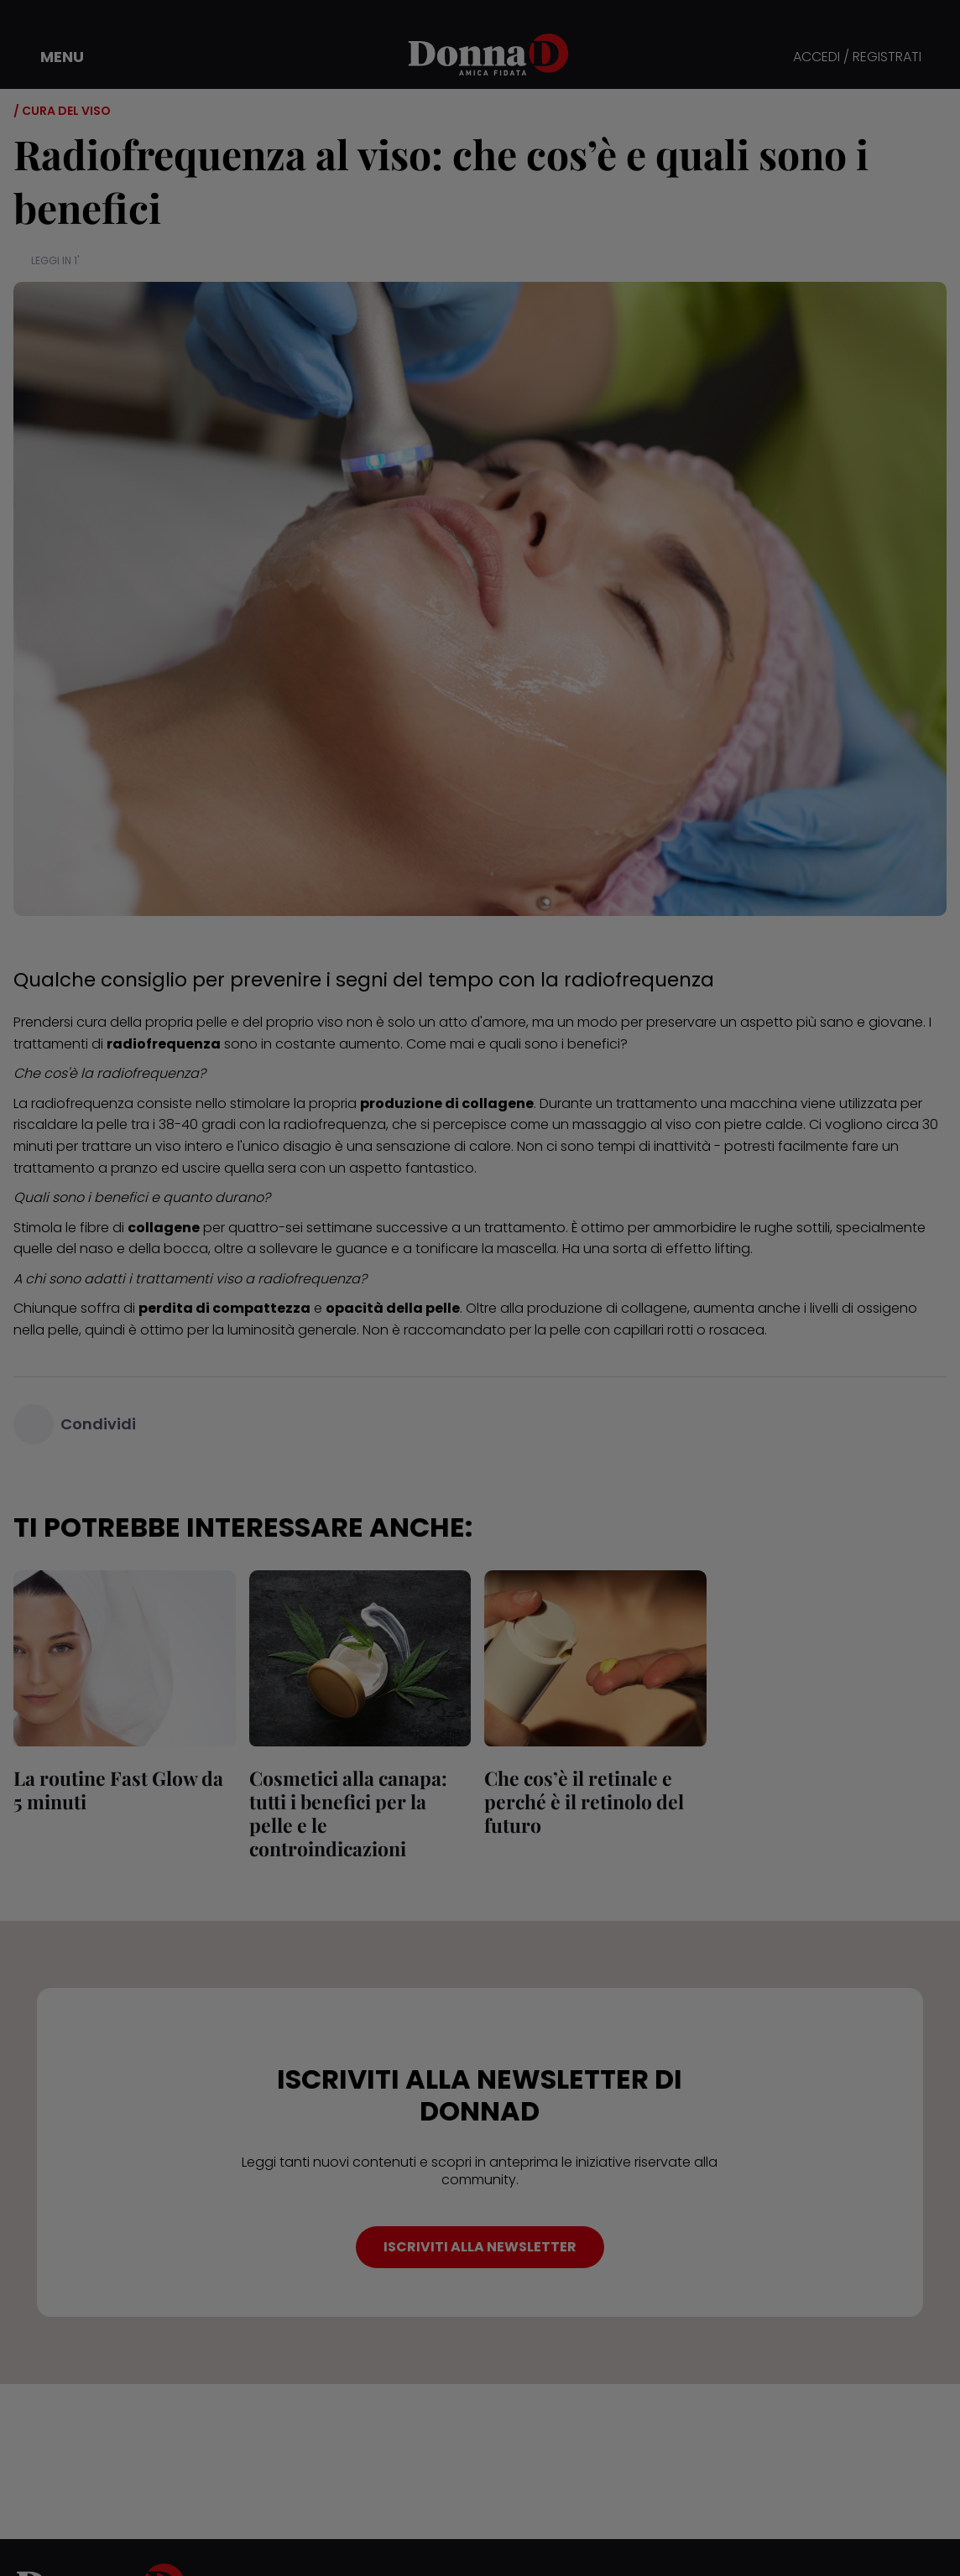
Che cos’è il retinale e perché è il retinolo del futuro (584, 1801)
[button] (50, 57)
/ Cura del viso (62, 110)
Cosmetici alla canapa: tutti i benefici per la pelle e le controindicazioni (348, 1813)
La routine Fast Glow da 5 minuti (118, 1789)
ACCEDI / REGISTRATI (857, 57)
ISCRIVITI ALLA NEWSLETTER (480, 2246)
